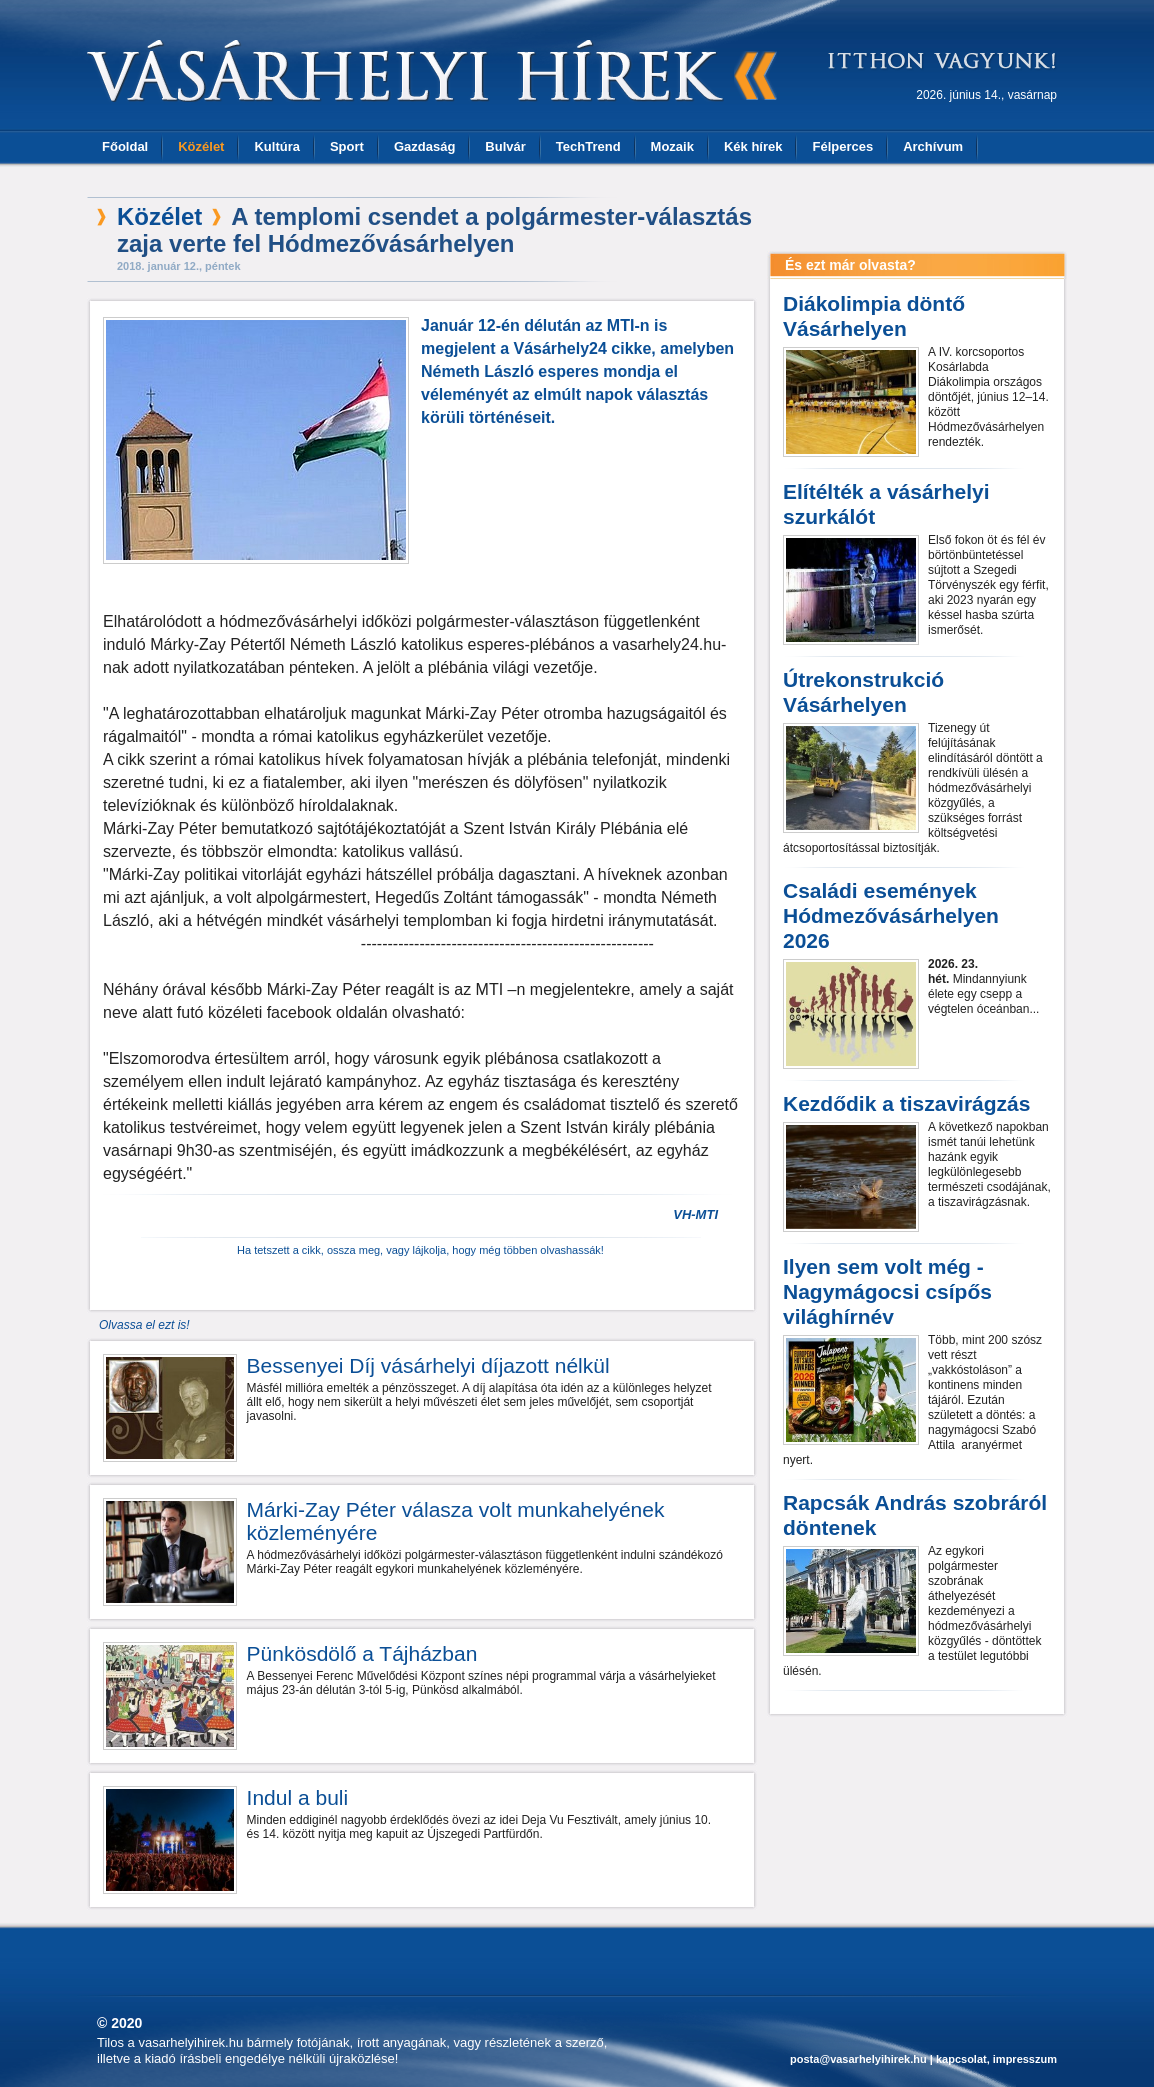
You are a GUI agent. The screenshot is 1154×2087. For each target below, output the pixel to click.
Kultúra (277, 146)
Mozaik (672, 146)
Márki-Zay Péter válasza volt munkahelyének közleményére (456, 1521)
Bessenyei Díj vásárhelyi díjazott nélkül (428, 1365)
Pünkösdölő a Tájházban (362, 1653)
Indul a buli (298, 1797)
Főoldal (125, 146)
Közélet (201, 146)
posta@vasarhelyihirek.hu (858, 2059)
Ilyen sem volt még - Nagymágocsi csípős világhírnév (887, 1291)
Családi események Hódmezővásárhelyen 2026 (891, 915)
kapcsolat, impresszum (996, 2059)
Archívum (933, 146)
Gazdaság (424, 146)
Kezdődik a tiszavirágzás (906, 1103)
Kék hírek (753, 146)
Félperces (842, 146)
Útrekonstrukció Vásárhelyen (863, 692)
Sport (347, 146)
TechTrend (588, 146)
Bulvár (505, 146)
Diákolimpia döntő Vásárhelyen (874, 316)
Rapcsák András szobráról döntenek (915, 1515)
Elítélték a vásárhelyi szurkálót (886, 504)
